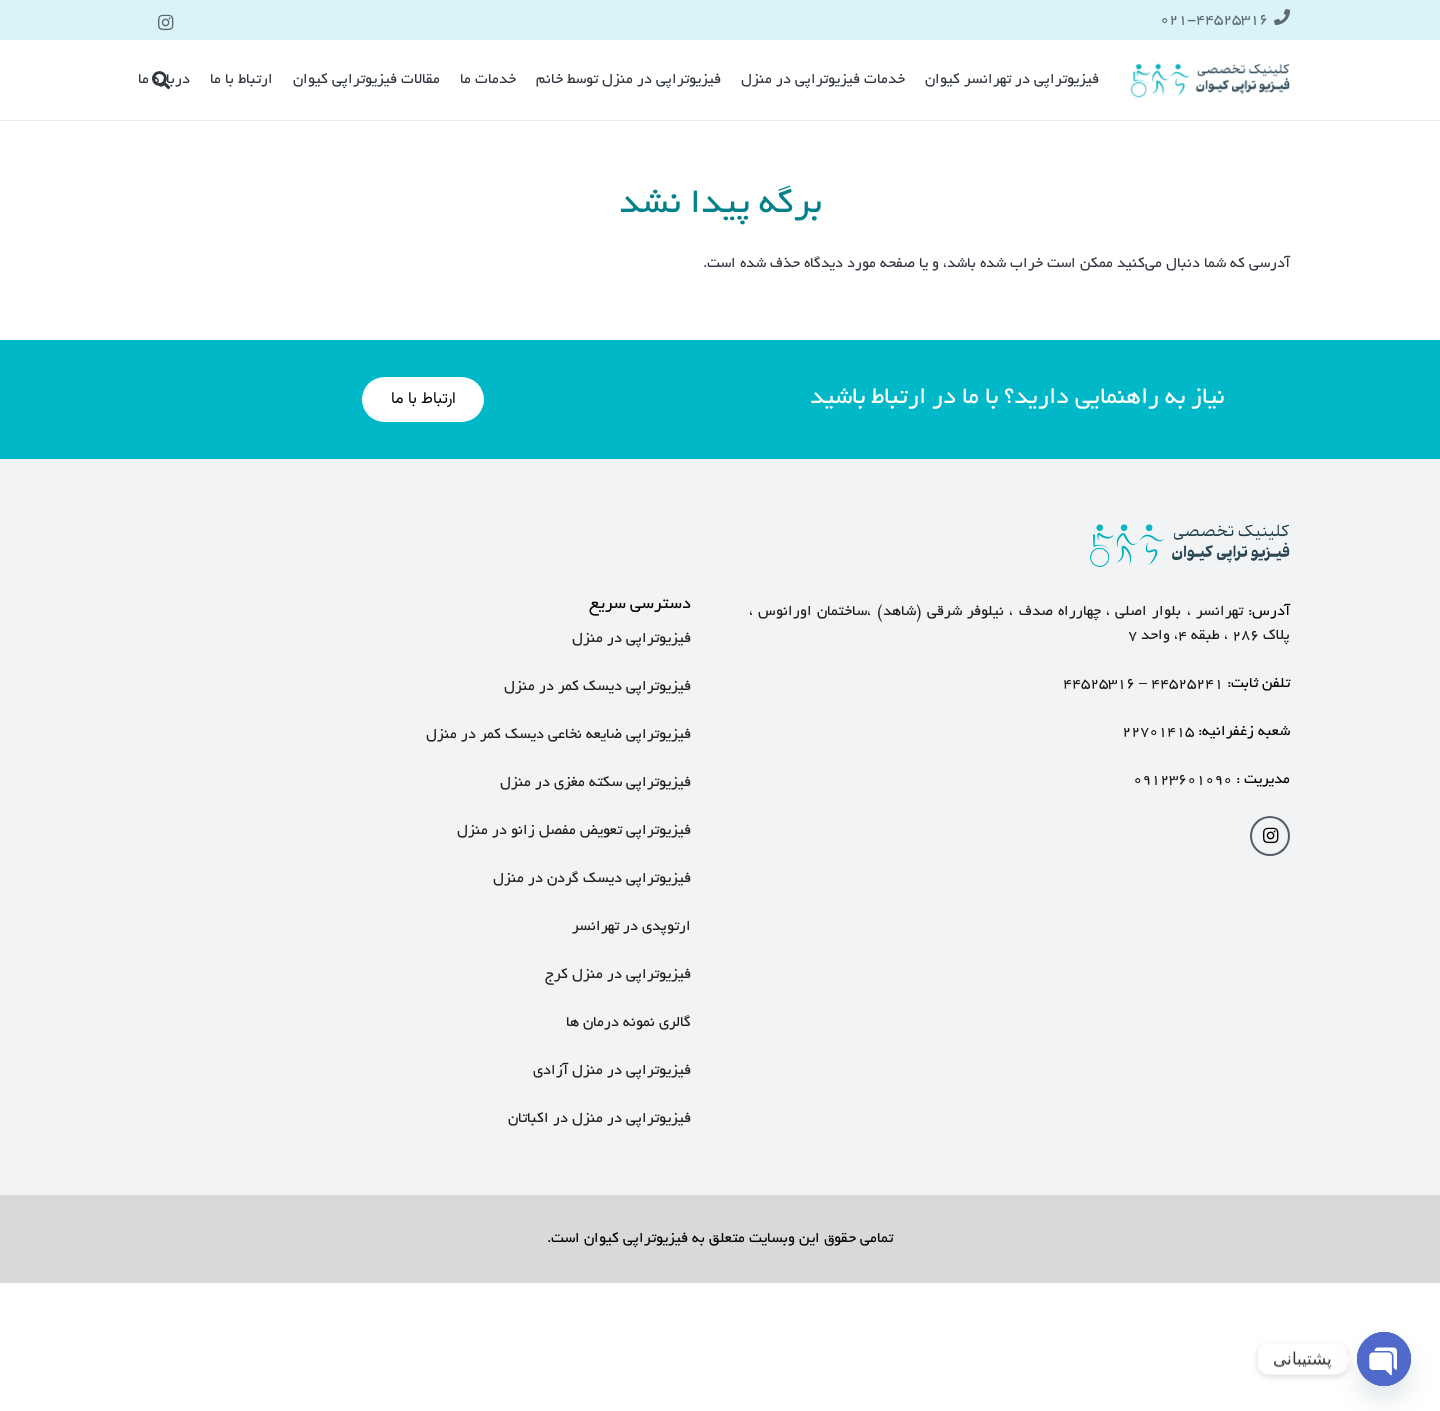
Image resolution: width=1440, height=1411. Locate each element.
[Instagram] (166, 23)
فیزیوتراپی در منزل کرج (618, 975)
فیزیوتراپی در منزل (631, 639)
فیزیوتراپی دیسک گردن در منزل (592, 879)
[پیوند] (1210, 80)
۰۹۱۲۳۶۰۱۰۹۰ (1182, 780)
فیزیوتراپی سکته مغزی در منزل (595, 783)
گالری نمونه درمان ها (628, 1023)
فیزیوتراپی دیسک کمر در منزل (597, 687)
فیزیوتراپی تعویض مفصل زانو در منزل (574, 831)
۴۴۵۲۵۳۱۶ (1099, 684)
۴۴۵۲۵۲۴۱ (1187, 684)
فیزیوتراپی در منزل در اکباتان (599, 1119)
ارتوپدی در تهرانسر (629, 927)
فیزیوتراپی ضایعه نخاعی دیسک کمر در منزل (558, 735)
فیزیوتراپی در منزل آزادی (612, 1071)
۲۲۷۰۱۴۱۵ (1158, 732)
